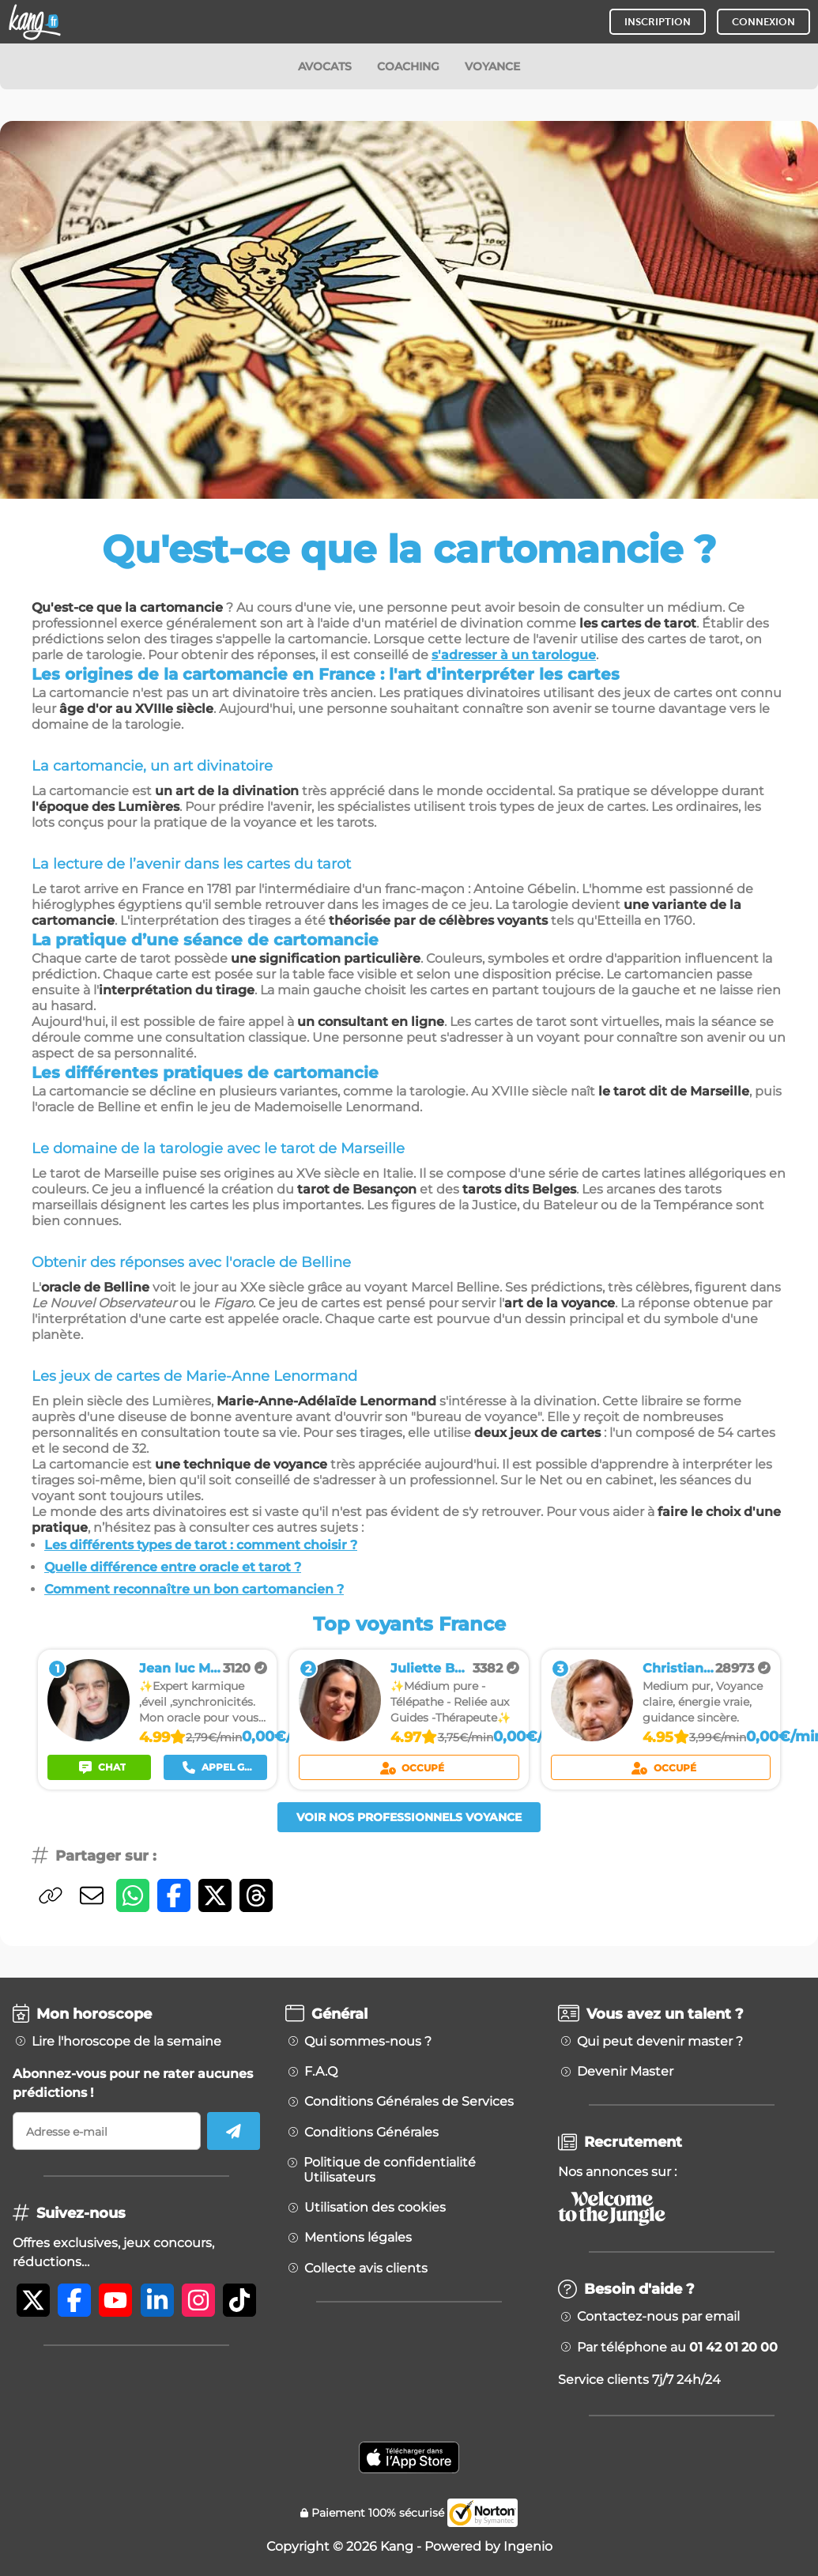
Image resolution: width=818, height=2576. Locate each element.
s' (436, 654)
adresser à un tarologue (518, 654)
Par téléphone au (677, 2347)
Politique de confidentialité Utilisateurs (389, 2169)
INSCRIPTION (657, 22)
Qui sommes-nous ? (368, 2042)
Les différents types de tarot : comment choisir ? (200, 1544)
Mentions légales (358, 2238)
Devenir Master (625, 2072)
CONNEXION (763, 22)
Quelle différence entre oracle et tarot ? (172, 1567)
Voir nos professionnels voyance (409, 1817)
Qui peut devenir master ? (660, 2042)
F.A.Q (320, 2072)
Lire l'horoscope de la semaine (126, 2042)
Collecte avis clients (366, 2268)
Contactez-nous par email (658, 2317)
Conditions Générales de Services (409, 2102)
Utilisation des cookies (375, 2208)
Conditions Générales (371, 2132)
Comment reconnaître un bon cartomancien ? (194, 1589)
